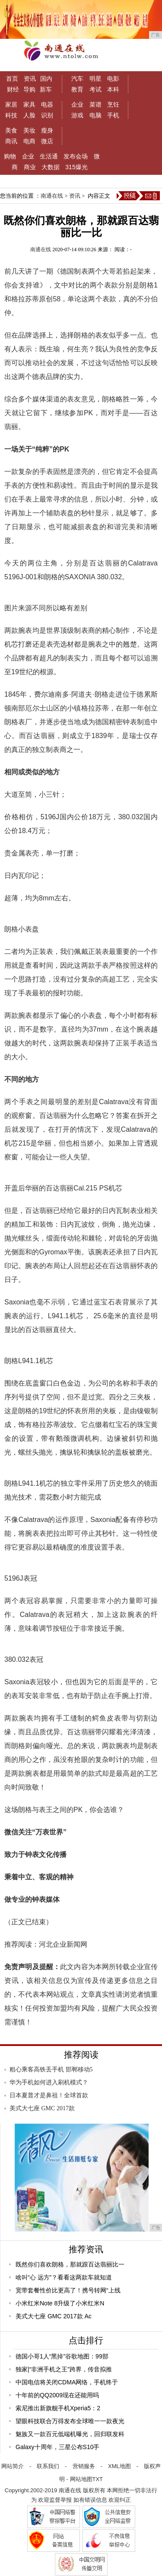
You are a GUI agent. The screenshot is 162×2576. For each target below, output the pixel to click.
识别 (47, 115)
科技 (11, 115)
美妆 (29, 130)
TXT (97, 2479)
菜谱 (95, 104)
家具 (29, 104)
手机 (113, 115)
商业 (30, 167)
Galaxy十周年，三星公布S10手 (57, 2446)
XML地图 (119, 2466)
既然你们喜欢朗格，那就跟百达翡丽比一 (70, 2264)
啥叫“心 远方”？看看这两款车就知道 (64, 2277)
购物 (10, 156)
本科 (113, 89)
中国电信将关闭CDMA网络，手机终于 (67, 2382)
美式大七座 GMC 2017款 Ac (54, 2316)
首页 (12, 78)
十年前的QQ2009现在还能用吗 (57, 2395)
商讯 (11, 141)
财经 (13, 89)
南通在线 (52, 196)
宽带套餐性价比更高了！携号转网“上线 (68, 2290)
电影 (113, 78)
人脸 (29, 115)
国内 (46, 78)
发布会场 (76, 156)
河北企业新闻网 (63, 1944)
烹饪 (113, 104)
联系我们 (48, 2466)
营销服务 (84, 2466)
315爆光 (76, 167)
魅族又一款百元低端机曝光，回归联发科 (70, 2434)
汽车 (77, 78)
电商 (29, 141)
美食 (11, 130)
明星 (95, 78)
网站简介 (12, 2466)
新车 (46, 89)
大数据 (50, 167)
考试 (95, 89)
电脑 (95, 115)
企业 (77, 104)
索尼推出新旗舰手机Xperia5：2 (58, 2408)
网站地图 (81, 2479)
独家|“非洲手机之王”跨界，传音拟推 (64, 2369)
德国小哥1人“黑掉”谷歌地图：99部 (62, 2356)
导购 (29, 89)
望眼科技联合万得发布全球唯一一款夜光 (70, 2421)
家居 (11, 104)
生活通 (49, 156)
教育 (77, 89)
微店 (47, 141)
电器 (47, 104)
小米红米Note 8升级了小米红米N (60, 2303)
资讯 (30, 78)
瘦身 (47, 130)
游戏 (77, 115)
